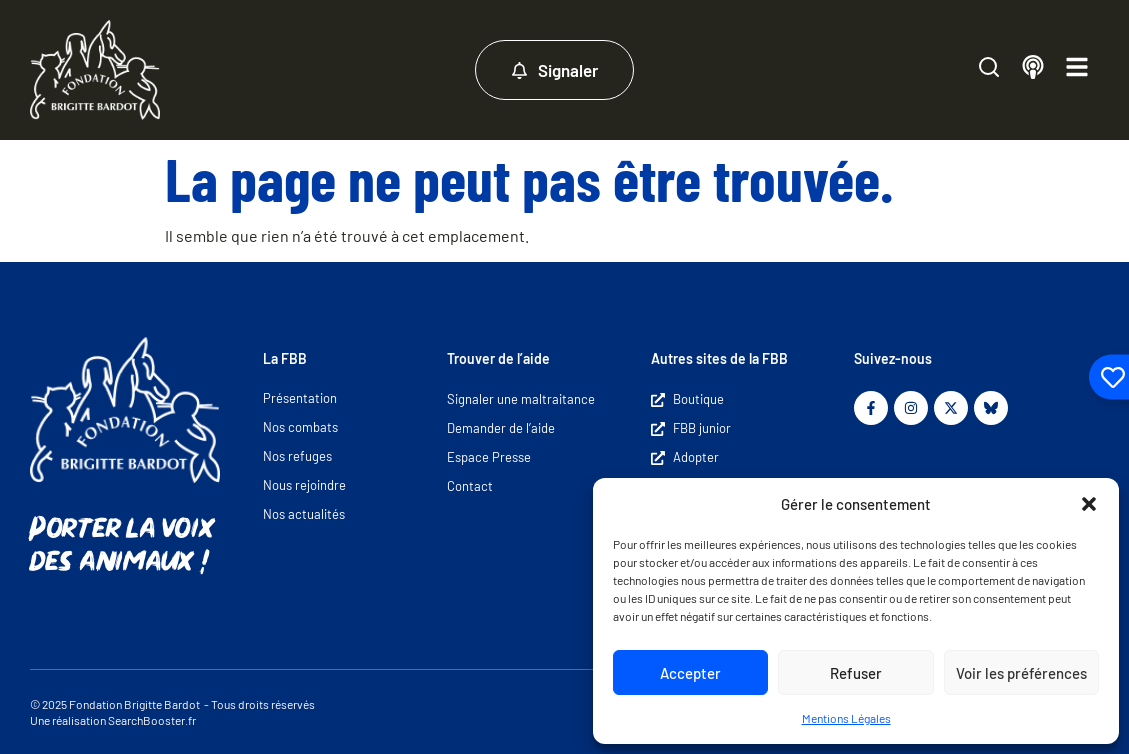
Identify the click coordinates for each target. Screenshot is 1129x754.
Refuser (856, 673)
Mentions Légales (846, 718)
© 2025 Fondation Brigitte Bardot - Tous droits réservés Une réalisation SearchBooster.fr (172, 712)
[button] (1089, 504)
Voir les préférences (1021, 673)
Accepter (690, 673)
